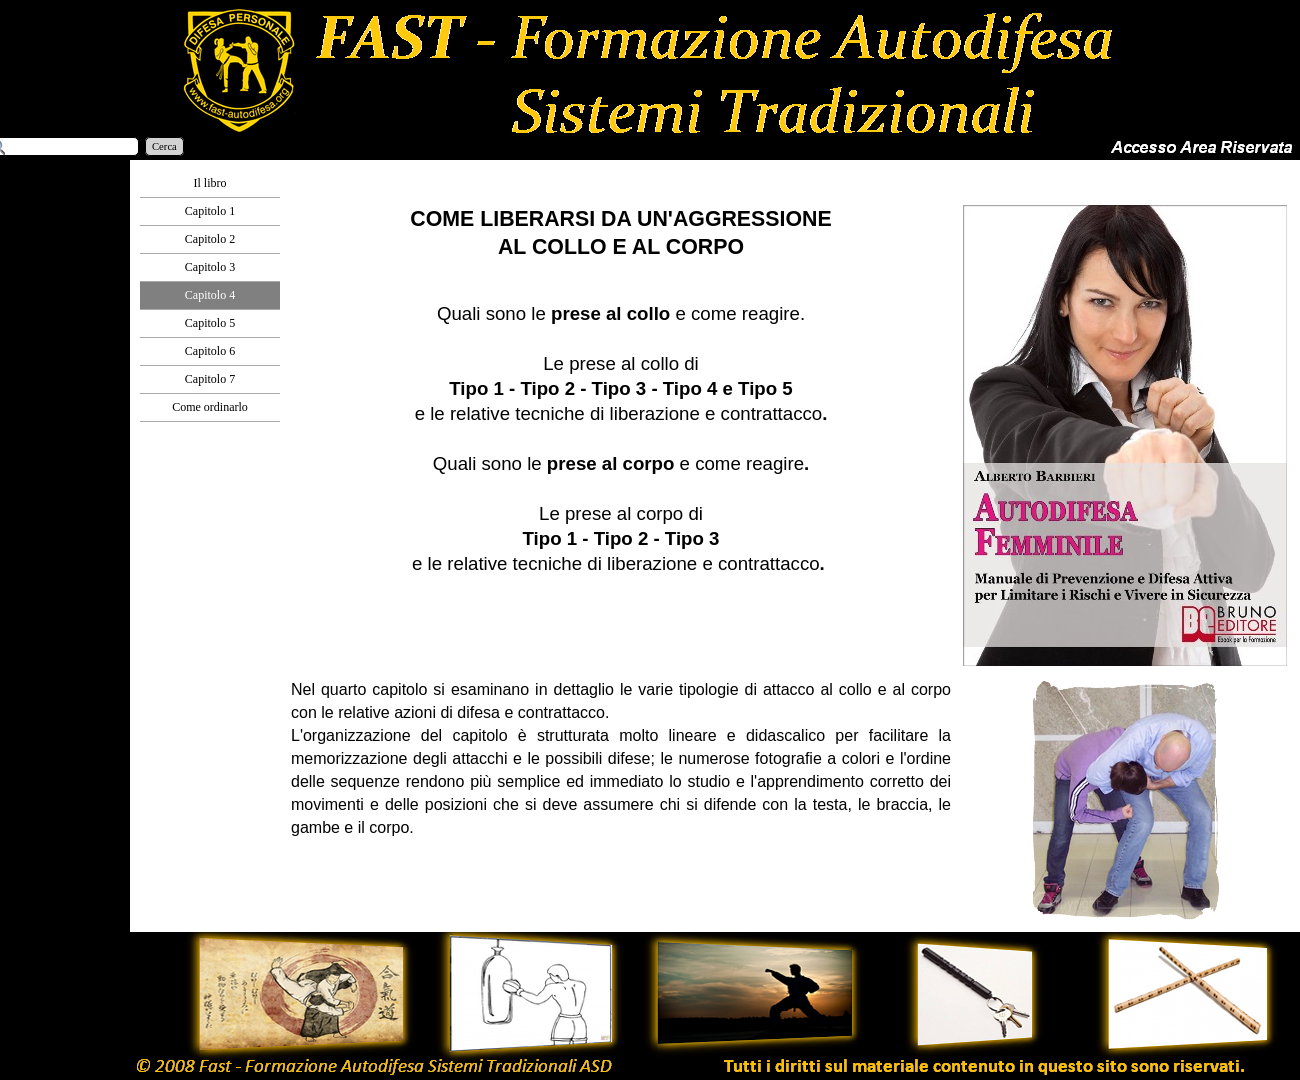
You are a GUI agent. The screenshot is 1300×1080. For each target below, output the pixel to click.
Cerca (164, 146)
